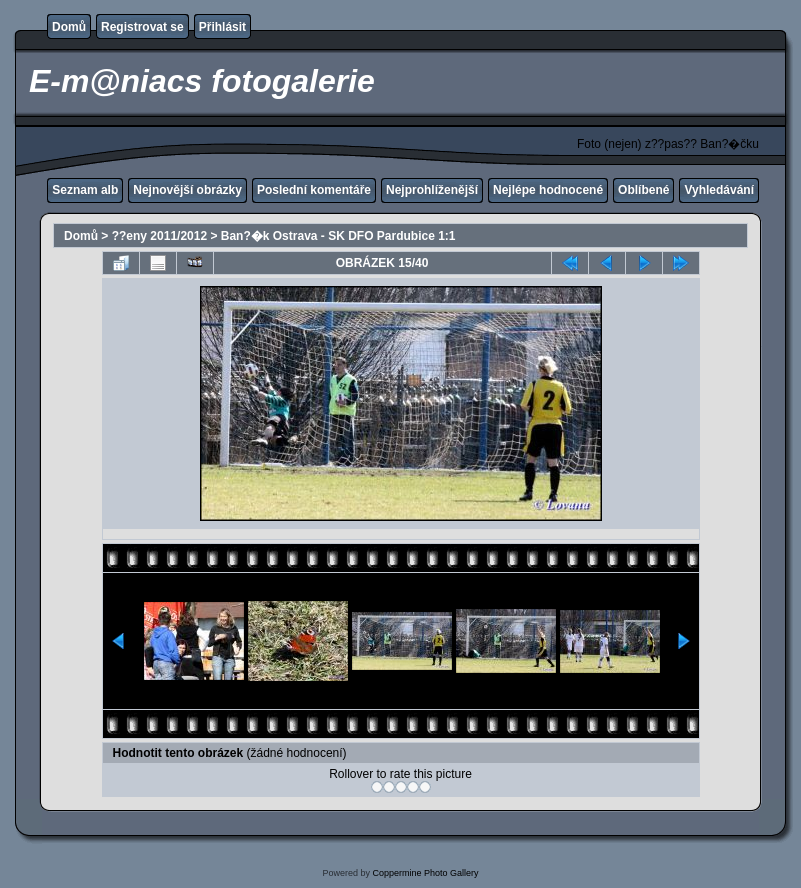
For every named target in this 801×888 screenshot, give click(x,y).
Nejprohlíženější (432, 190)
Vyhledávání (719, 190)
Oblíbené (643, 190)
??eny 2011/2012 (159, 236)
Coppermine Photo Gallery (425, 873)
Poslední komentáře (314, 190)
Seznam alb (85, 190)
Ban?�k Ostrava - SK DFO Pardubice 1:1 (338, 236)
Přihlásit (222, 27)
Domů (69, 27)
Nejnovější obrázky (187, 190)
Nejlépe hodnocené (548, 190)
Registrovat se (142, 27)
